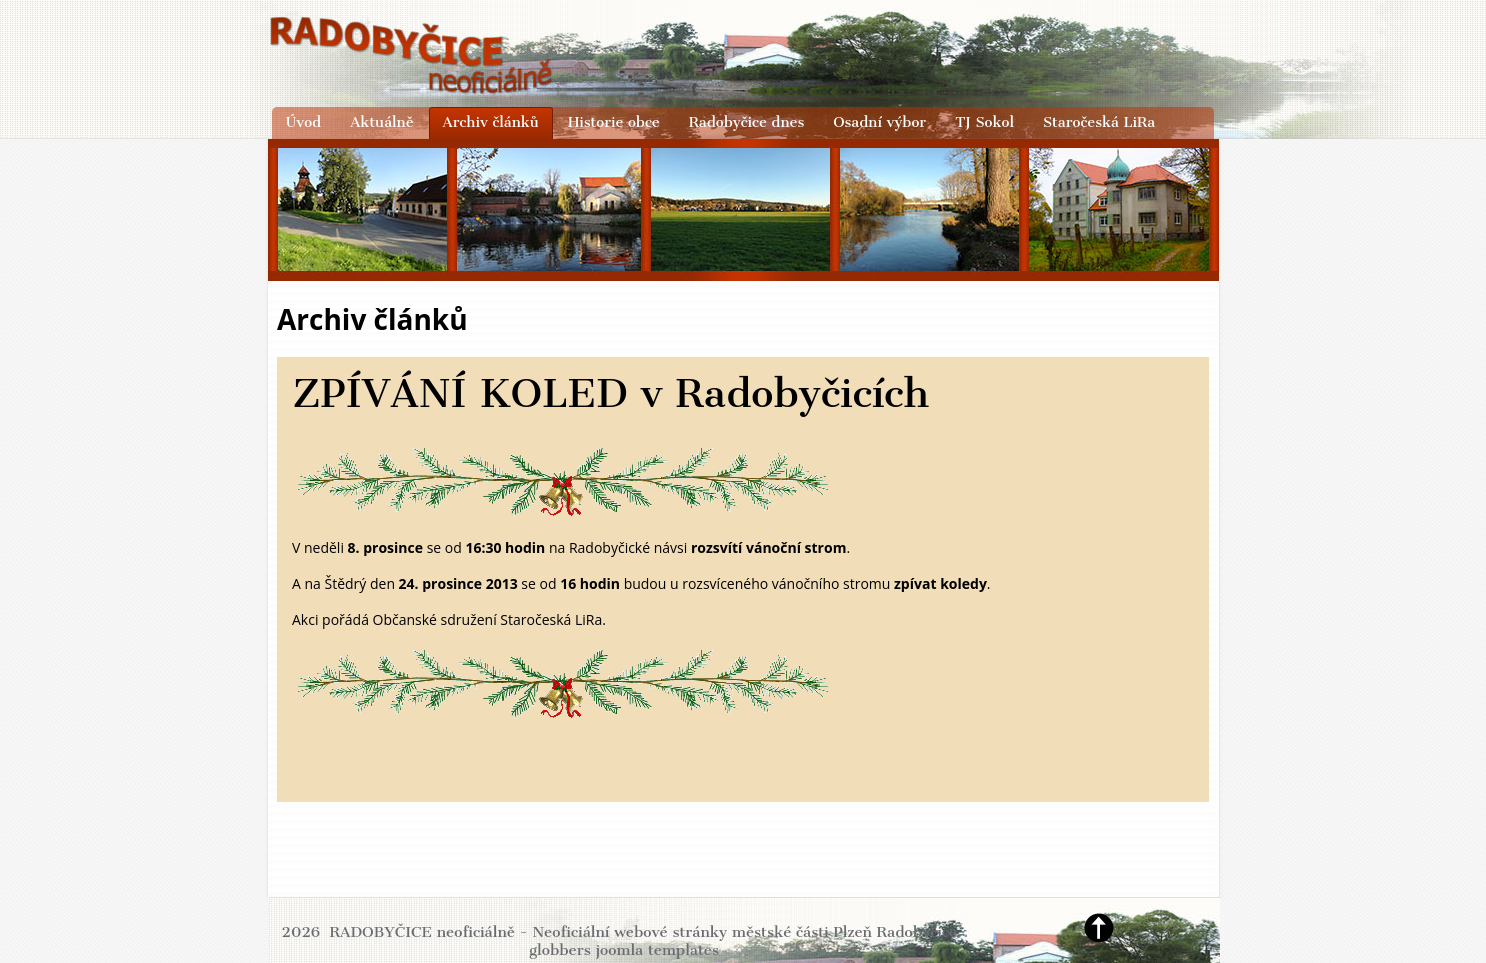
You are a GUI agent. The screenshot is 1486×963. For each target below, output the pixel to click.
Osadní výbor (879, 122)
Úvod (303, 122)
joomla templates (657, 950)
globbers (560, 950)
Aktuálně (381, 122)
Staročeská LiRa (1099, 122)
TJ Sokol (984, 122)
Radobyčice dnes (747, 122)
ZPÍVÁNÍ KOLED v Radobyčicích (610, 393)
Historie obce (614, 122)
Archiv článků (491, 122)
